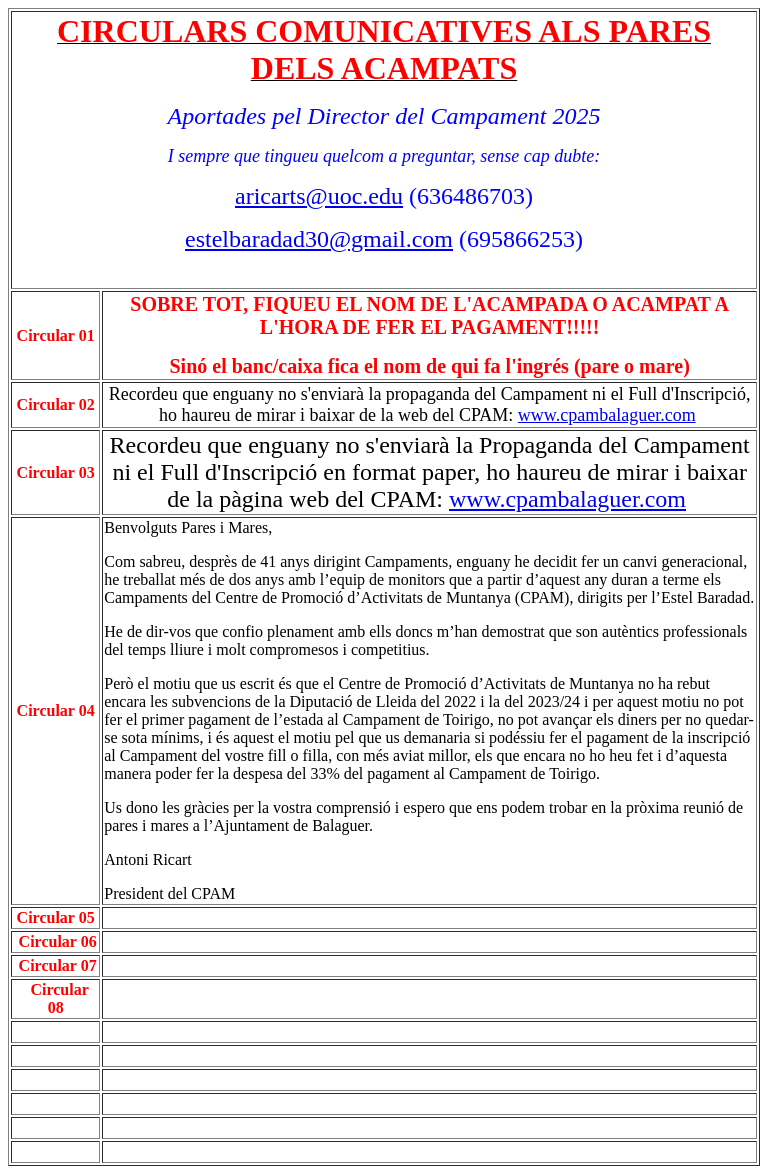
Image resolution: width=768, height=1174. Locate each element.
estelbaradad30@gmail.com (319, 239)
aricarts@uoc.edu (319, 196)
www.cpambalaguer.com (607, 415)
